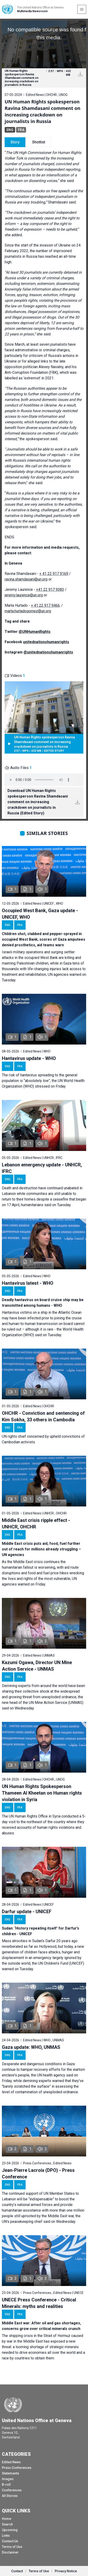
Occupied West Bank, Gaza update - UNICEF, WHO (40, 914)
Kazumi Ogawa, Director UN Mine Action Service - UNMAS (37, 1666)
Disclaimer (10, 2552)
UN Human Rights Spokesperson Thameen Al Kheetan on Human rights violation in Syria (42, 1793)
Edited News (11, 2462)
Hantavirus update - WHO (29, 1058)
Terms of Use (12, 2547)
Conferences (12, 2490)
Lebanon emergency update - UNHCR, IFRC (42, 1168)
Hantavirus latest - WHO (27, 1283)
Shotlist (38, 142)
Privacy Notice (66, 2571)
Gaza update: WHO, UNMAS (31, 2047)
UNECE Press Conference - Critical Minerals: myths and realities (39, 2303)
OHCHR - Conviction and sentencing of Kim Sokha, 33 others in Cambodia (43, 1416)
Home (6, 2519)
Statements (10, 2473)
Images (8, 2479)
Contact (17, 2571)
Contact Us (10, 2541)
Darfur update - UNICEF (26, 1911)
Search (7, 2524)
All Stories (10, 2496)
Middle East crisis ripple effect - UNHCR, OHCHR (36, 1523)
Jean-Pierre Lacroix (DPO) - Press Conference (38, 2173)
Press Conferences (16, 2468)
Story (15, 142)
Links (6, 2535)
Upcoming (10, 2530)
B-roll (6, 2484)
